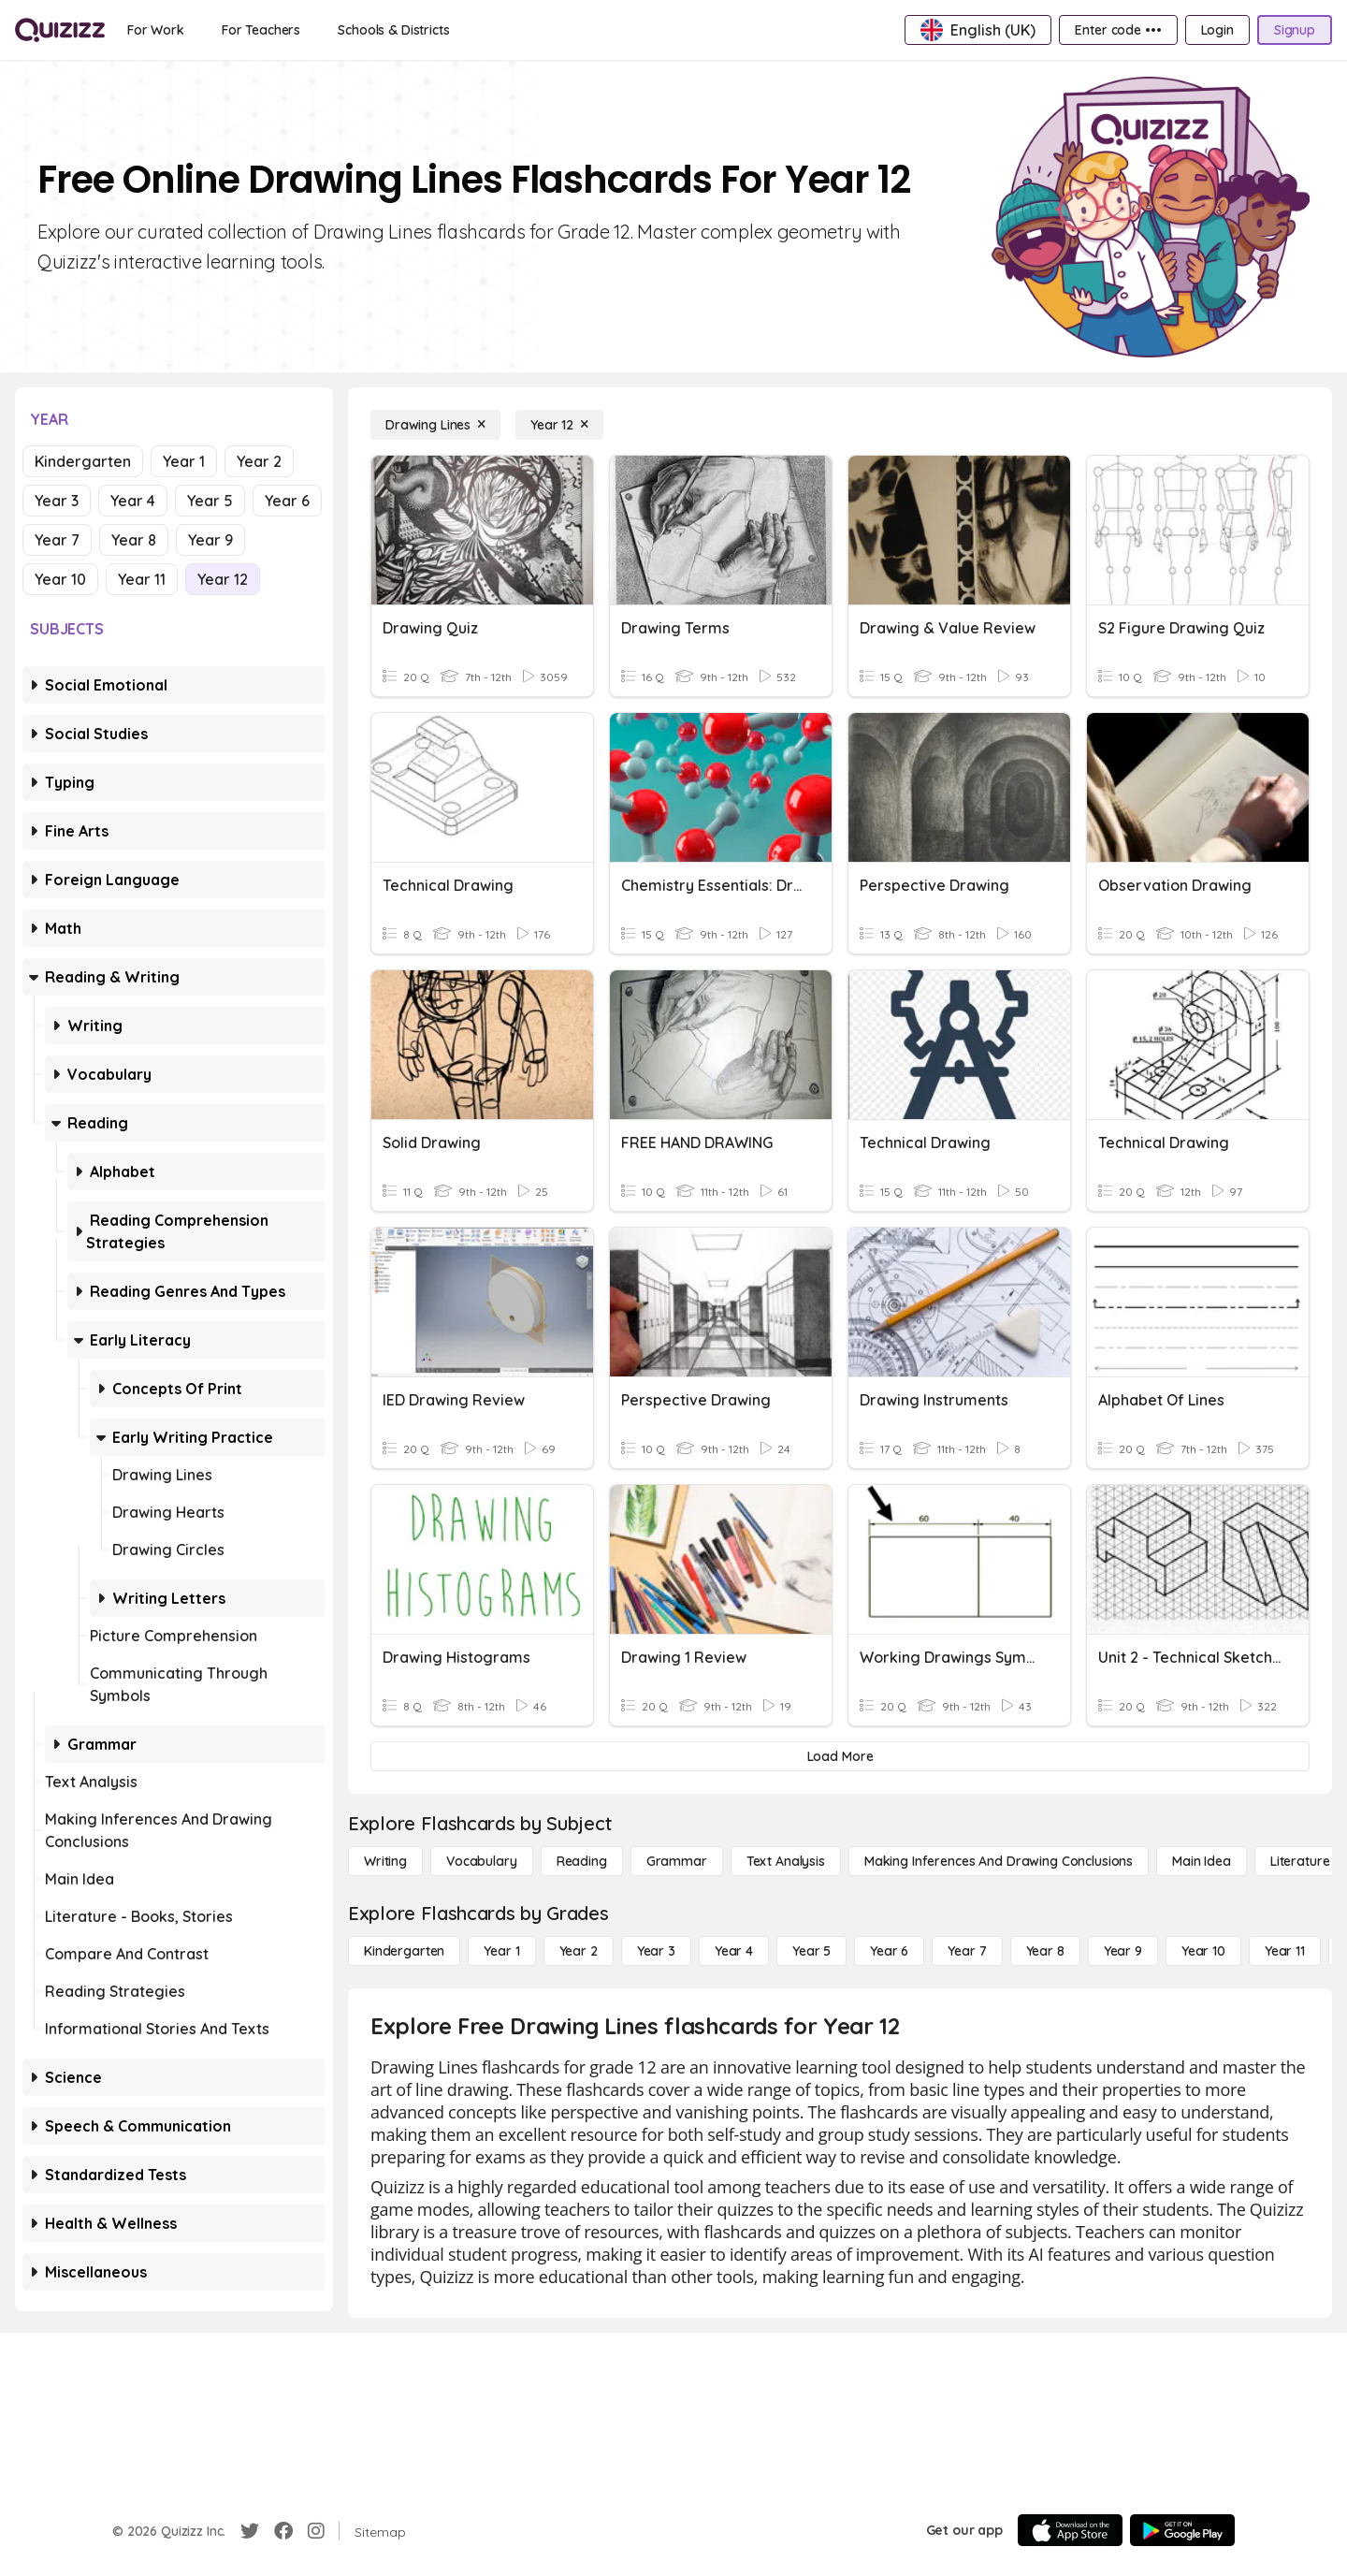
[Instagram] (316, 2531)
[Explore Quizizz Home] (60, 30)
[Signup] (1294, 30)
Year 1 (184, 461)
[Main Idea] (1201, 1861)
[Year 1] (501, 1951)
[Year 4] (734, 1951)
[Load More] (840, 1756)
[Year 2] (578, 1951)
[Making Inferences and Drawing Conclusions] (998, 1861)
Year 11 (142, 579)
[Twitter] (249, 2531)
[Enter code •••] (1118, 30)
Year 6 (287, 500)
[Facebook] (283, 2531)
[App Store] (1070, 2530)
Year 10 (60, 579)
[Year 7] (967, 1951)
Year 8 (133, 540)
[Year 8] (1045, 1951)
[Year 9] (1123, 1951)
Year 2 (259, 461)
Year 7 (57, 540)
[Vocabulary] (481, 1861)
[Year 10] (1203, 1951)
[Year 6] (889, 1951)
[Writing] (385, 1861)
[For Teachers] (261, 30)
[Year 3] (656, 1951)
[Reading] (582, 1861)
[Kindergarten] (404, 1951)
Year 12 (222, 579)
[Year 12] (559, 425)
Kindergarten (83, 461)
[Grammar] (676, 1861)
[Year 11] (1285, 1951)
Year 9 (210, 540)
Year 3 (57, 500)
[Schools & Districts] (393, 30)
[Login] (1217, 30)
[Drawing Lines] (435, 425)
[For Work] (155, 30)
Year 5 (210, 500)
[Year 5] (811, 1951)
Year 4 (132, 500)
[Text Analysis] (786, 1861)
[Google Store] (1182, 2530)
